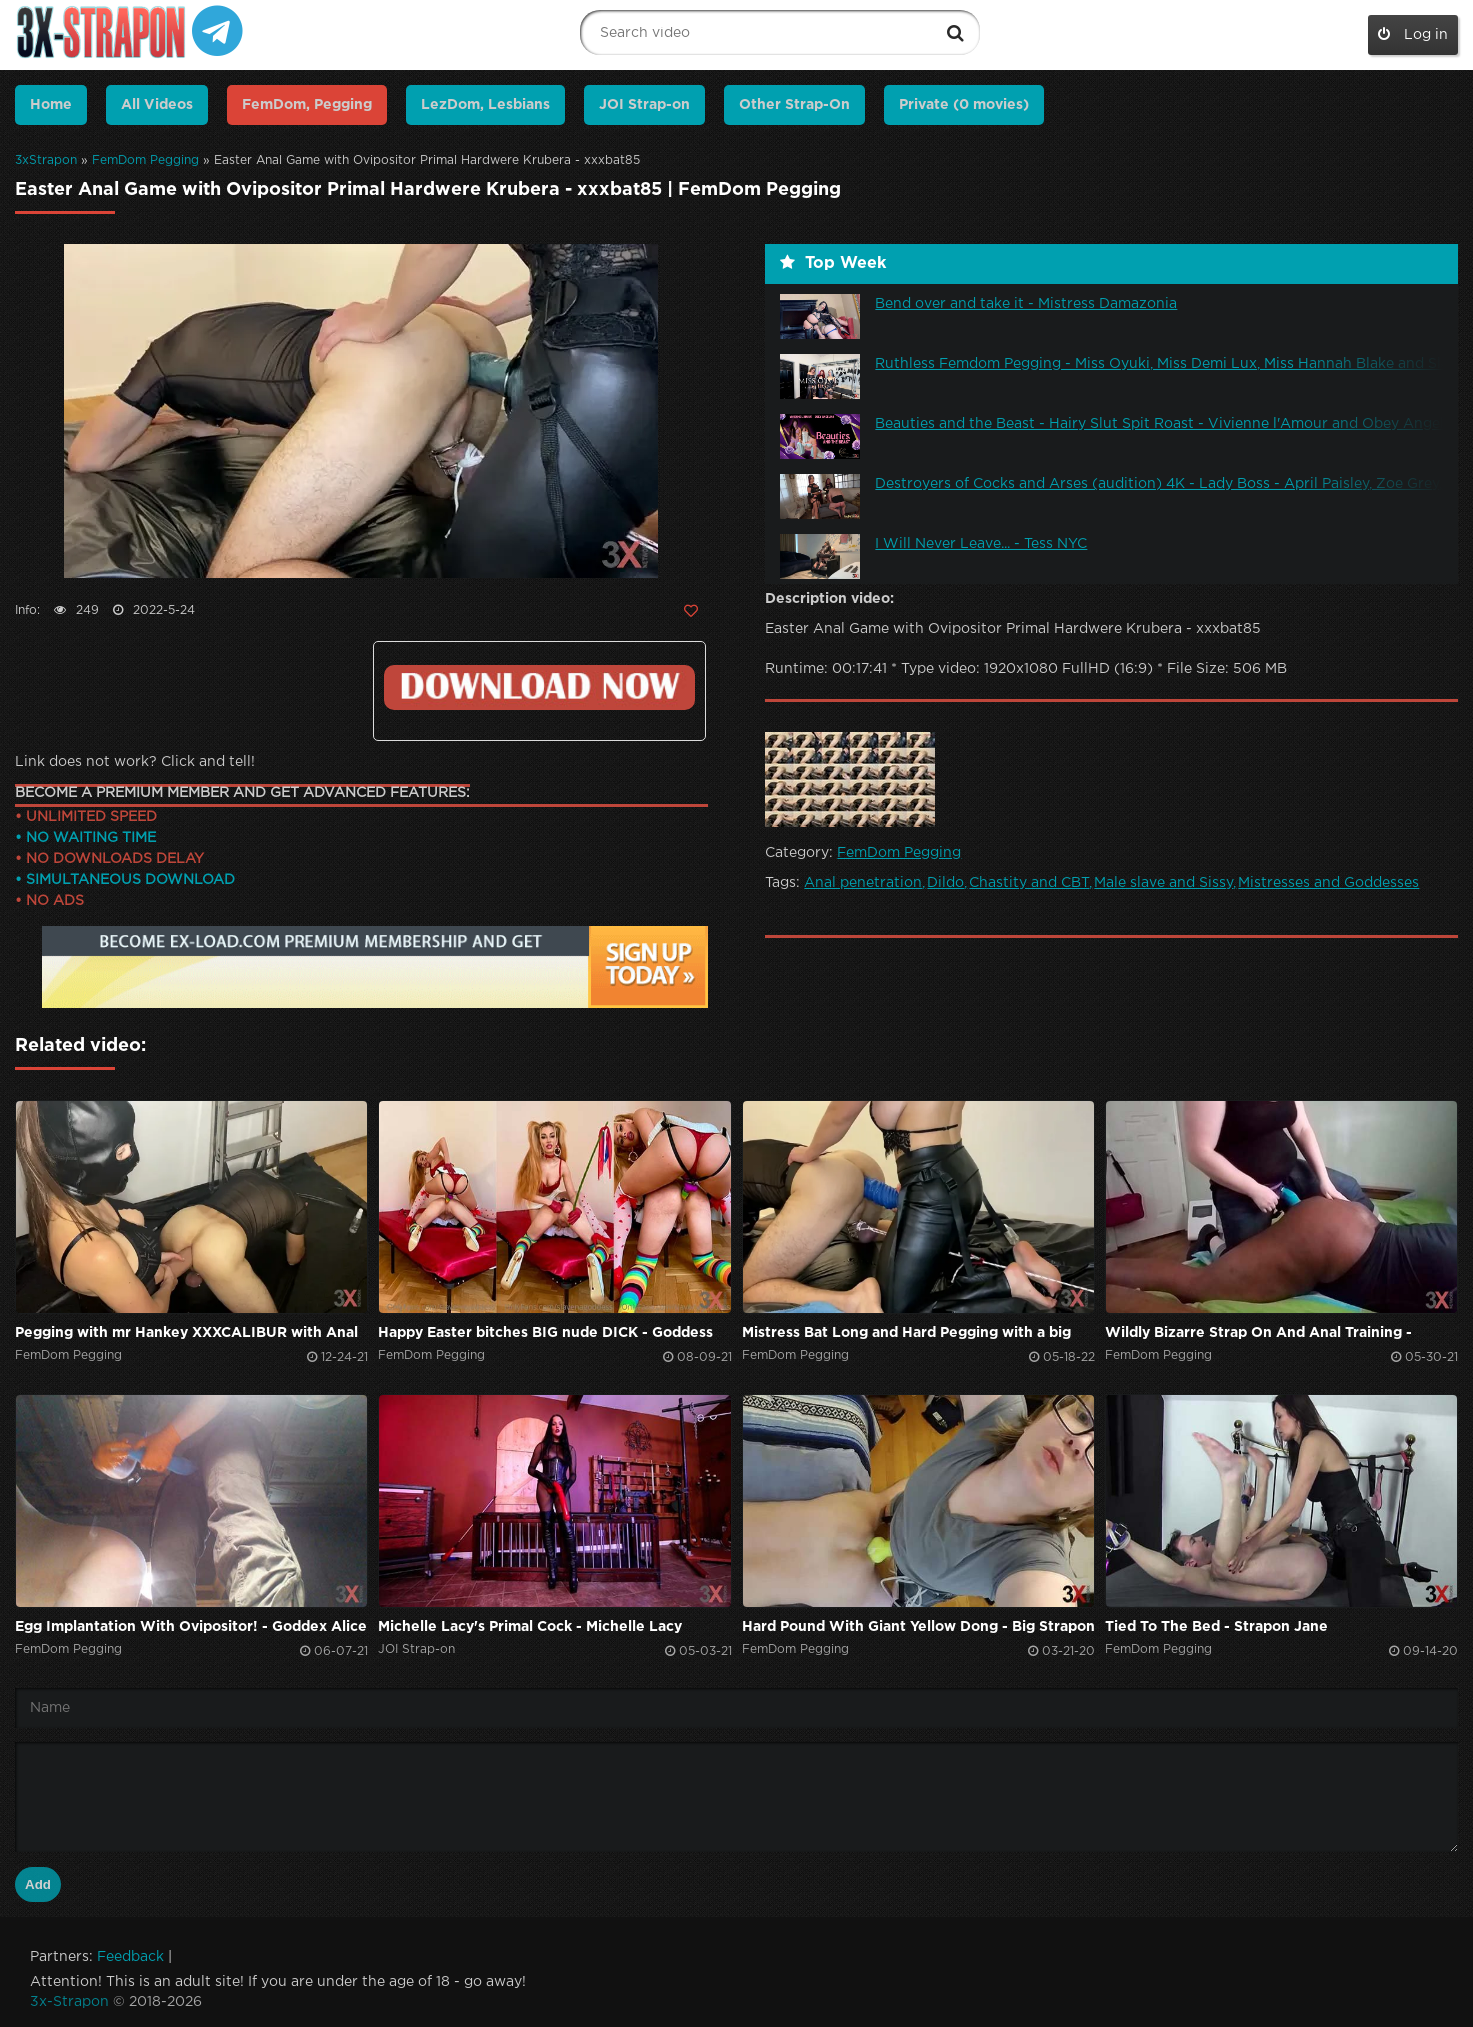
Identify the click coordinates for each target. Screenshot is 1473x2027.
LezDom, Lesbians (485, 105)
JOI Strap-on (644, 105)
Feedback (130, 1957)
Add (38, 1884)
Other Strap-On (794, 105)
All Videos (157, 105)
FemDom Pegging (145, 160)
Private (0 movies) (964, 105)
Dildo (945, 883)
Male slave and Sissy (1163, 883)
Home (51, 105)
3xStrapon (46, 160)
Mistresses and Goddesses (1328, 883)
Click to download (539, 687)
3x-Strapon (69, 2002)
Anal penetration (863, 883)
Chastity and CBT (1029, 883)
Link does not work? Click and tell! (135, 762)
